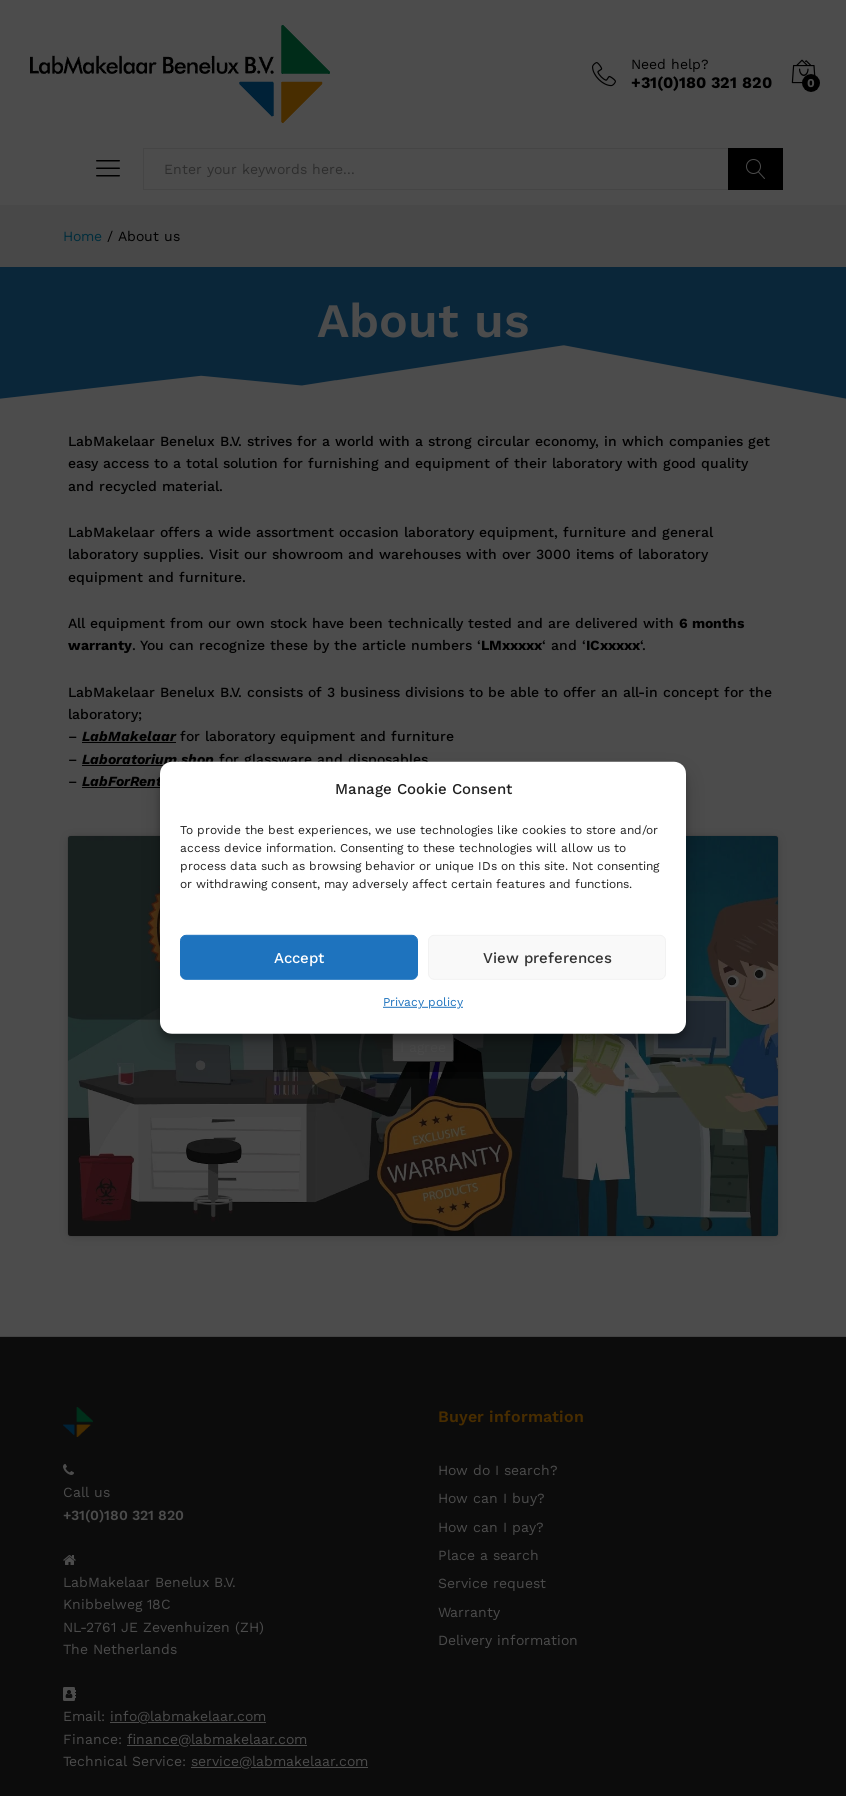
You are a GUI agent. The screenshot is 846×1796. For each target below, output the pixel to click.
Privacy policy (423, 1002)
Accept (299, 957)
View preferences (547, 957)
